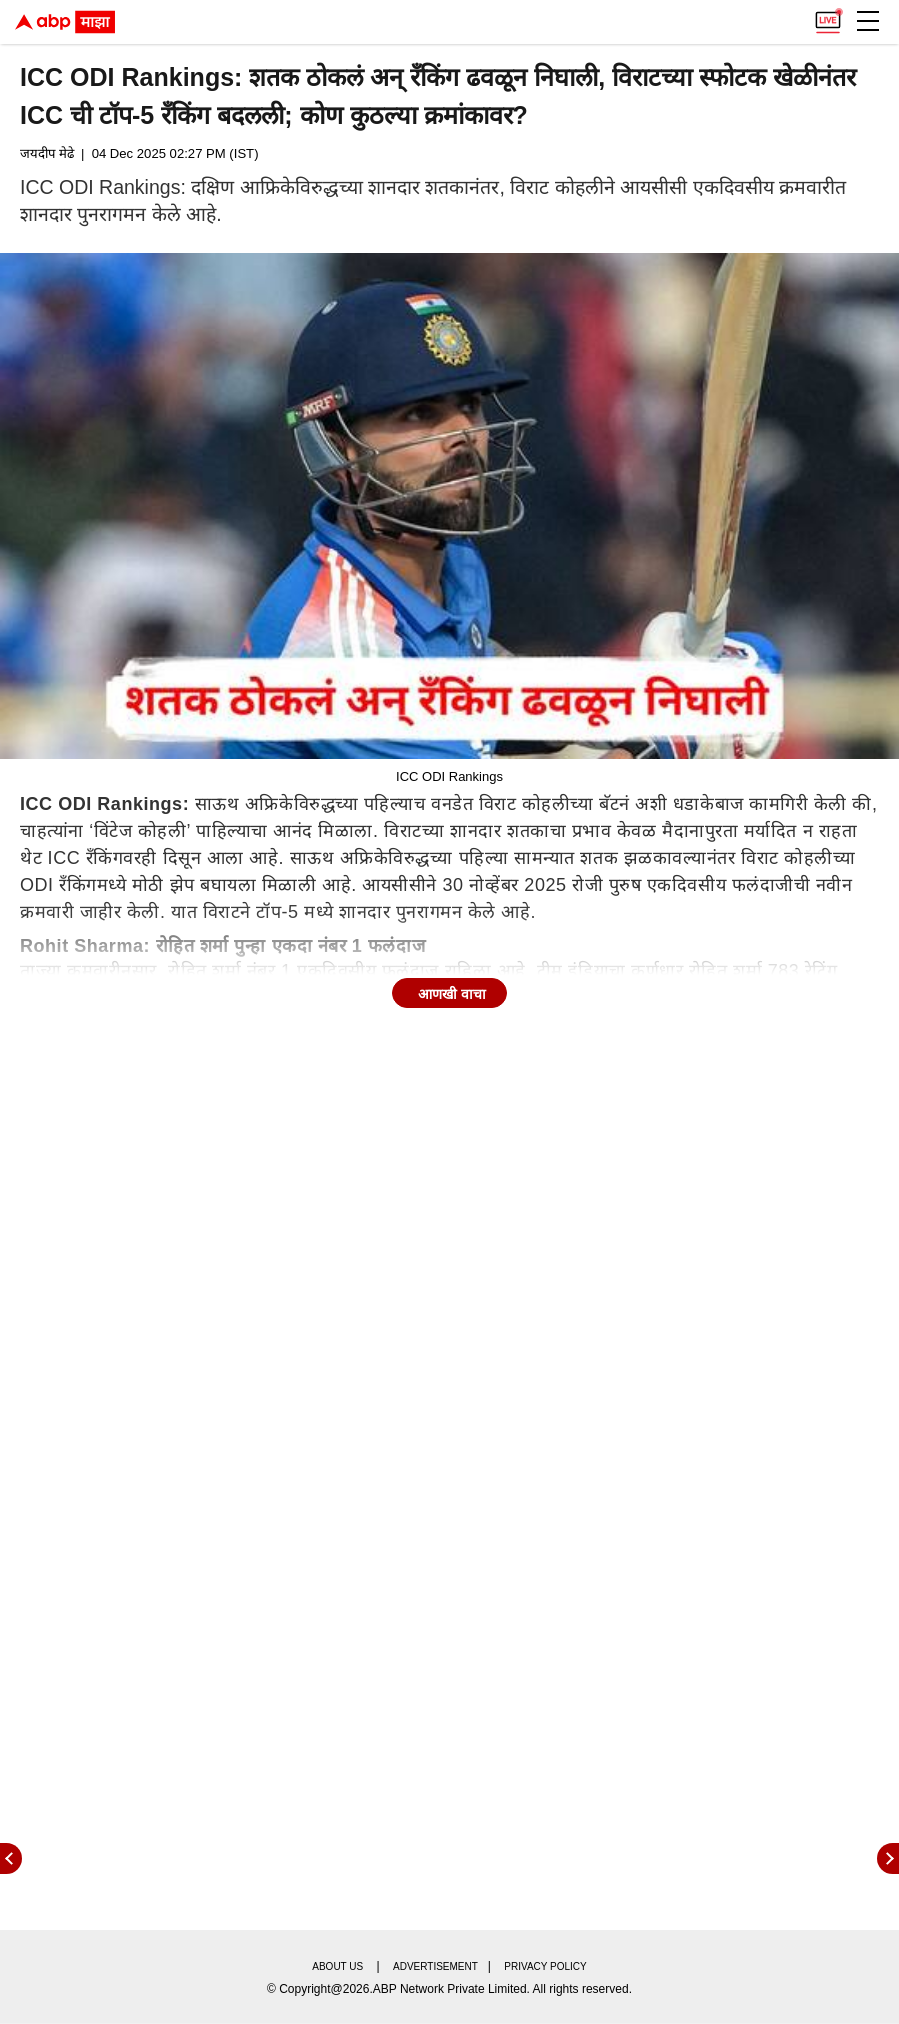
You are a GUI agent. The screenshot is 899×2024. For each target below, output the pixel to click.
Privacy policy (545, 1966)
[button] (868, 21)
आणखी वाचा (452, 994)
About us (337, 1966)
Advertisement (435, 1966)
